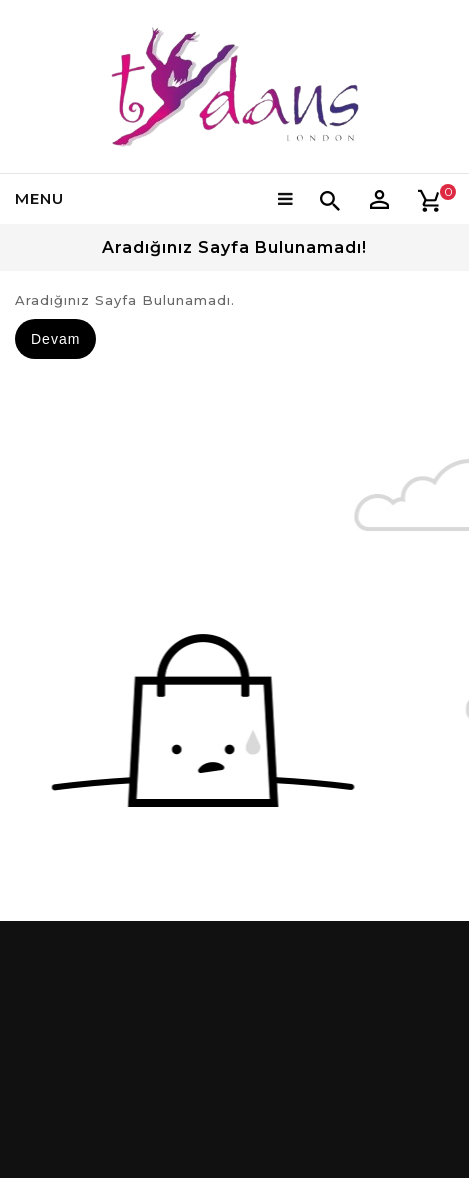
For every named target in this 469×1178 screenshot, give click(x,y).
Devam (55, 339)
